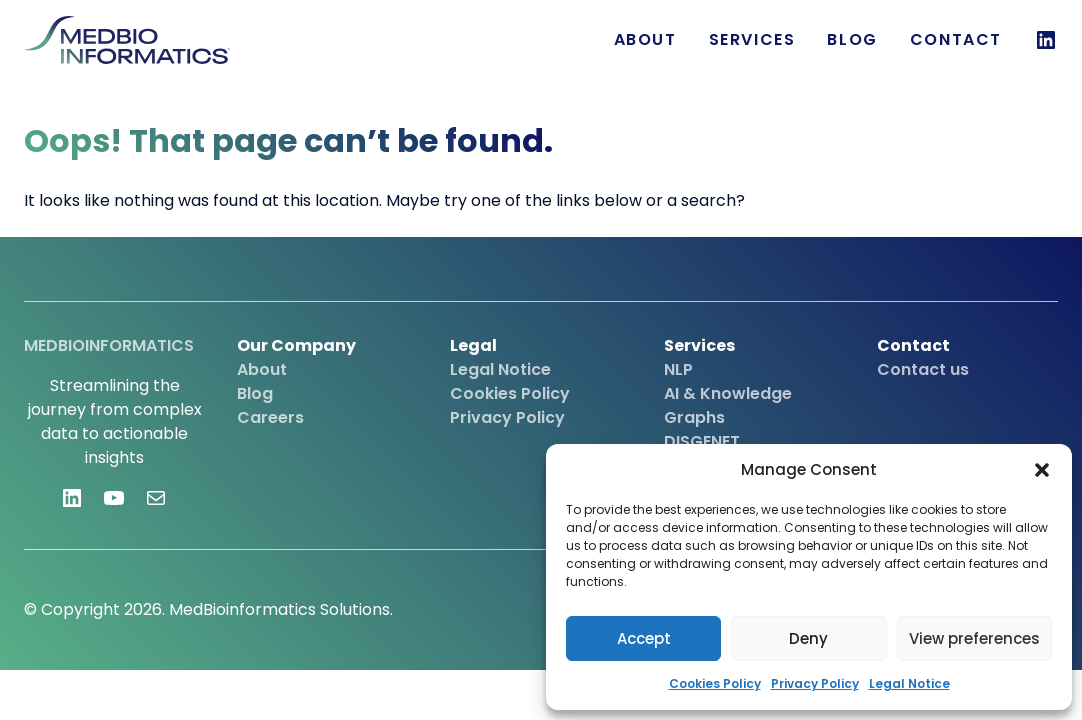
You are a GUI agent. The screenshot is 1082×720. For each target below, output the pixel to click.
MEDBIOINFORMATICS (109, 345)
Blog (852, 39)
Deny (808, 638)
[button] (1042, 470)
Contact (956, 39)
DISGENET (702, 441)
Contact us (923, 369)
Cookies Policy (715, 683)
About (645, 39)
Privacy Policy (815, 683)
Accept (644, 638)
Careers (270, 417)
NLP (678, 369)
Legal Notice (909, 683)
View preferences (974, 638)
